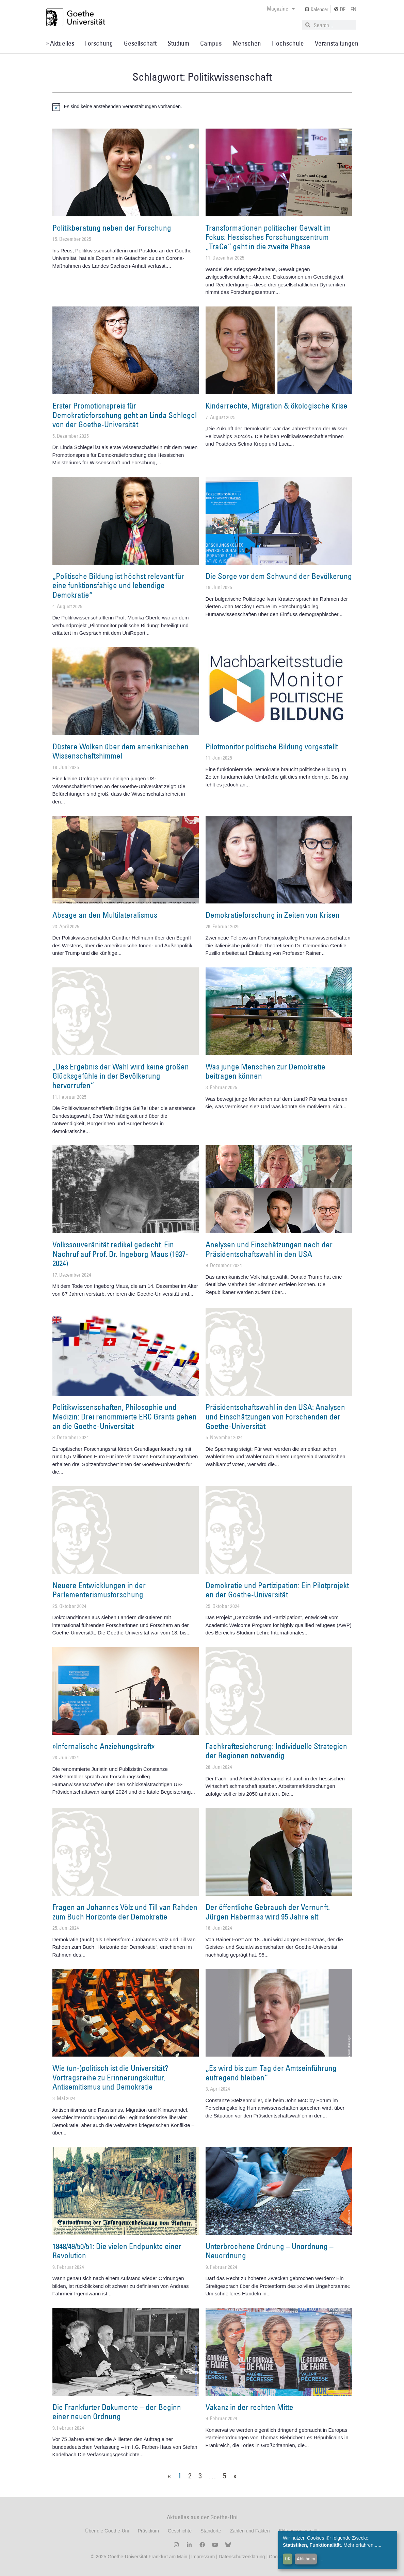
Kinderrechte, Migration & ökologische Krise (277, 405)
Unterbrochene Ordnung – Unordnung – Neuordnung (270, 2251)
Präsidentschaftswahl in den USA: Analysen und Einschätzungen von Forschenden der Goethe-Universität (275, 1416)
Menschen (246, 43)
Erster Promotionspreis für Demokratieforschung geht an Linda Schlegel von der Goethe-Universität (124, 414)
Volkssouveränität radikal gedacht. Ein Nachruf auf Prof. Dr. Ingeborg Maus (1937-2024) (120, 1253)
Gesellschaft (140, 43)
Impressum (202, 2556)
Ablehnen (306, 2559)
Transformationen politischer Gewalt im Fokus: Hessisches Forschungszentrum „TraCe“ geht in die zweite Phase (268, 236)
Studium (178, 43)
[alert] (202, 107)
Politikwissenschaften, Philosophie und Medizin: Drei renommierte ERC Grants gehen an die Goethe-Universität (124, 1416)
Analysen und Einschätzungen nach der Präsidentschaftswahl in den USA (269, 1249)
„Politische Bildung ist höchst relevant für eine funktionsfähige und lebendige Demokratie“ (118, 585)
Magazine (281, 8)
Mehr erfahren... (360, 2545)
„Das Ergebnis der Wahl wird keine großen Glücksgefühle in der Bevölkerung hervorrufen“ (120, 1075)
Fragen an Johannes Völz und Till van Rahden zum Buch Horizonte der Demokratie (124, 1912)
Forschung (99, 43)
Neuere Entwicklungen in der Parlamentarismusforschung (99, 1590)
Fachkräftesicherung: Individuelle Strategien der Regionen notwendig (276, 1751)
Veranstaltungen (336, 43)
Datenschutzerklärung (242, 2556)
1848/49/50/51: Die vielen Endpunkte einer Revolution (116, 2251)
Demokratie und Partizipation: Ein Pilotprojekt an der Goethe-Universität (277, 1590)
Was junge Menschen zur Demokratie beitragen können (265, 1071)
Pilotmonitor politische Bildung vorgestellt (272, 746)
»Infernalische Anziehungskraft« (103, 1746)
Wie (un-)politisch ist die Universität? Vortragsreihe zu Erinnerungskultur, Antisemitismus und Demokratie (110, 2077)
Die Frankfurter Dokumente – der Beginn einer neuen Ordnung (116, 2412)
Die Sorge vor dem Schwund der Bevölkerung (279, 576)
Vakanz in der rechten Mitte (249, 2407)
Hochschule (288, 43)
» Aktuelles (60, 43)
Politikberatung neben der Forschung (111, 227)
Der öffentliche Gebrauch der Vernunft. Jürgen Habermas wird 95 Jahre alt (268, 1912)
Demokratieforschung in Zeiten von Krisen (273, 915)
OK (288, 2559)
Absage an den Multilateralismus (104, 915)
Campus (211, 43)
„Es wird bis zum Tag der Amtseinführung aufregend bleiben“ (271, 2072)
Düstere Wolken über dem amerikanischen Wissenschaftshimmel (120, 751)
